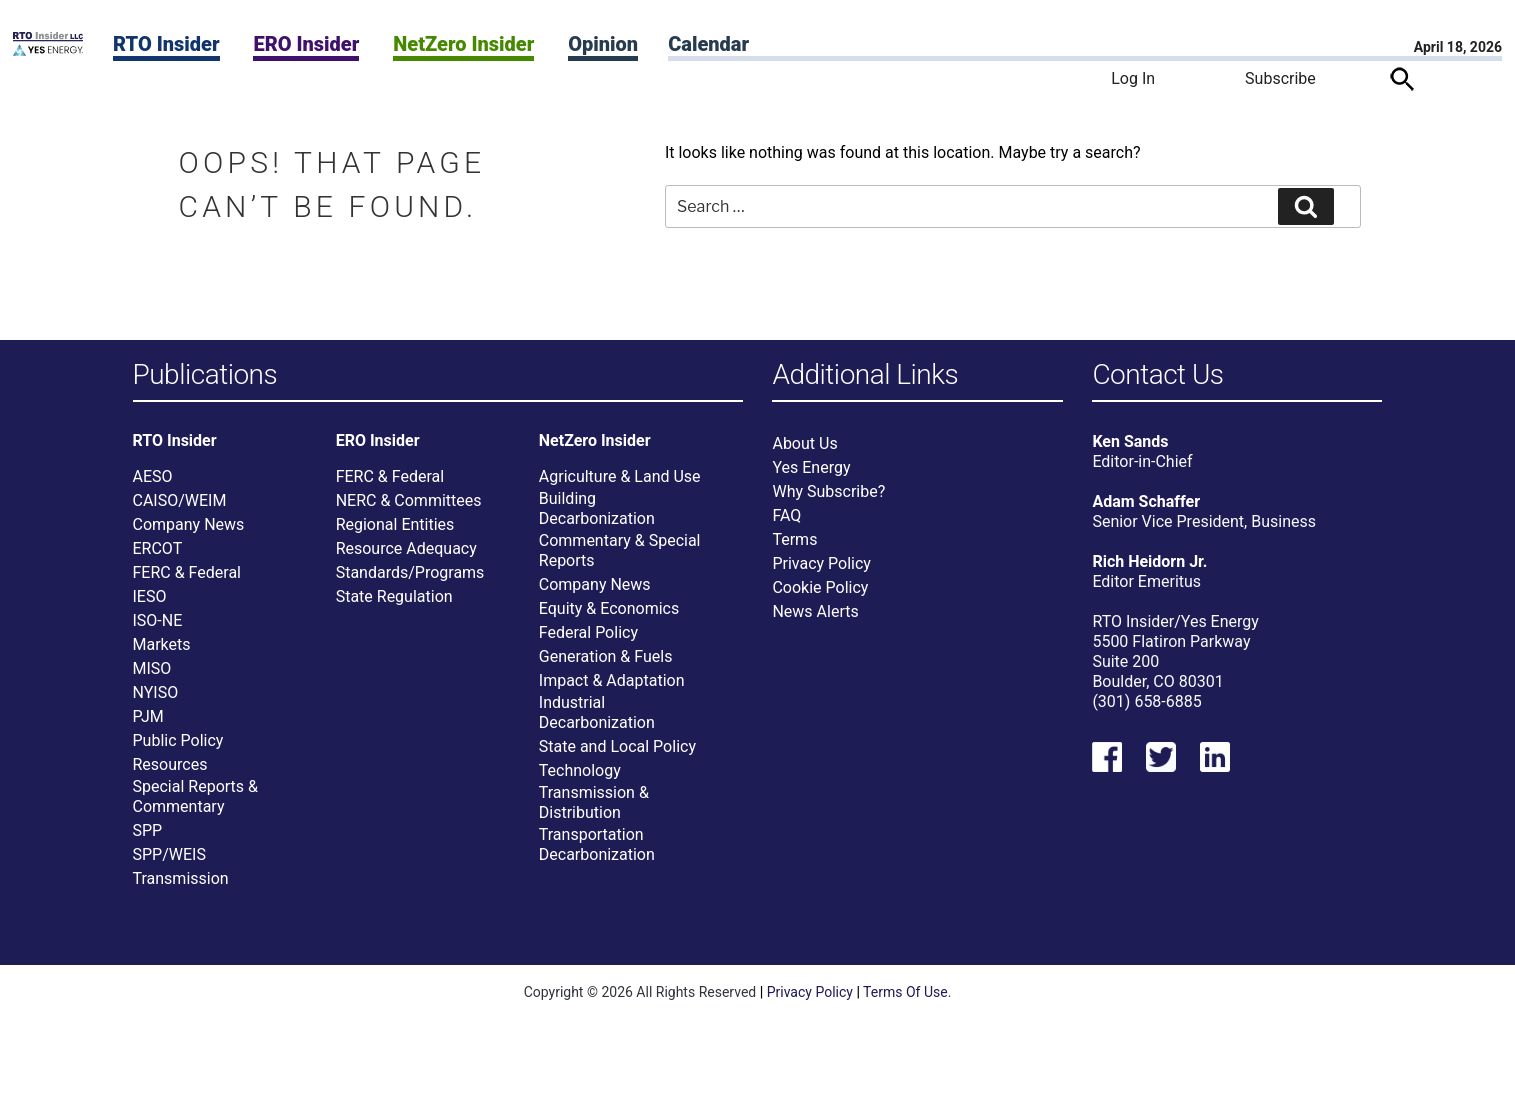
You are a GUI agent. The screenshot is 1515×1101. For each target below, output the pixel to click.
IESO (150, 596)
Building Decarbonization (597, 508)
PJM (148, 716)
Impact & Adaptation (612, 680)
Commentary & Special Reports (620, 550)
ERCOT (158, 548)
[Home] (48, 50)
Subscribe (1280, 78)
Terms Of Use (905, 992)
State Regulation (394, 596)
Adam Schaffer (1146, 501)
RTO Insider (166, 44)
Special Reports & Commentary (195, 796)
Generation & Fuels (606, 656)
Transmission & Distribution (594, 802)
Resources (170, 764)
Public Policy (178, 740)
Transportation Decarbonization (597, 844)
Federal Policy (588, 632)
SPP (148, 830)
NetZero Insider (463, 44)
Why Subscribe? (828, 491)
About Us (804, 443)
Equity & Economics (609, 608)
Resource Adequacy (406, 548)
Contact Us (1157, 375)
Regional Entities (395, 524)
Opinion (603, 44)
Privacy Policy (821, 563)
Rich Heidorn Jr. (1149, 561)
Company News (189, 524)
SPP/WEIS (169, 854)
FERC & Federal (187, 572)
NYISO (156, 692)
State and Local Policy (617, 746)
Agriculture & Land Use (620, 476)
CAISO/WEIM (180, 500)
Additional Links (865, 375)
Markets (162, 644)
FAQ (786, 515)
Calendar (708, 44)
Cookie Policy (820, 587)
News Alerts (815, 611)
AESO (153, 476)
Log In (1133, 78)
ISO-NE (158, 620)
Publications (205, 375)
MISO (152, 668)
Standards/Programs (410, 572)
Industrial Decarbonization (597, 712)
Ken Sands (1130, 441)
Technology (580, 770)
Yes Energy (811, 467)
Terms (794, 539)
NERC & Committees (409, 500)
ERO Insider (306, 44)
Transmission (181, 878)
